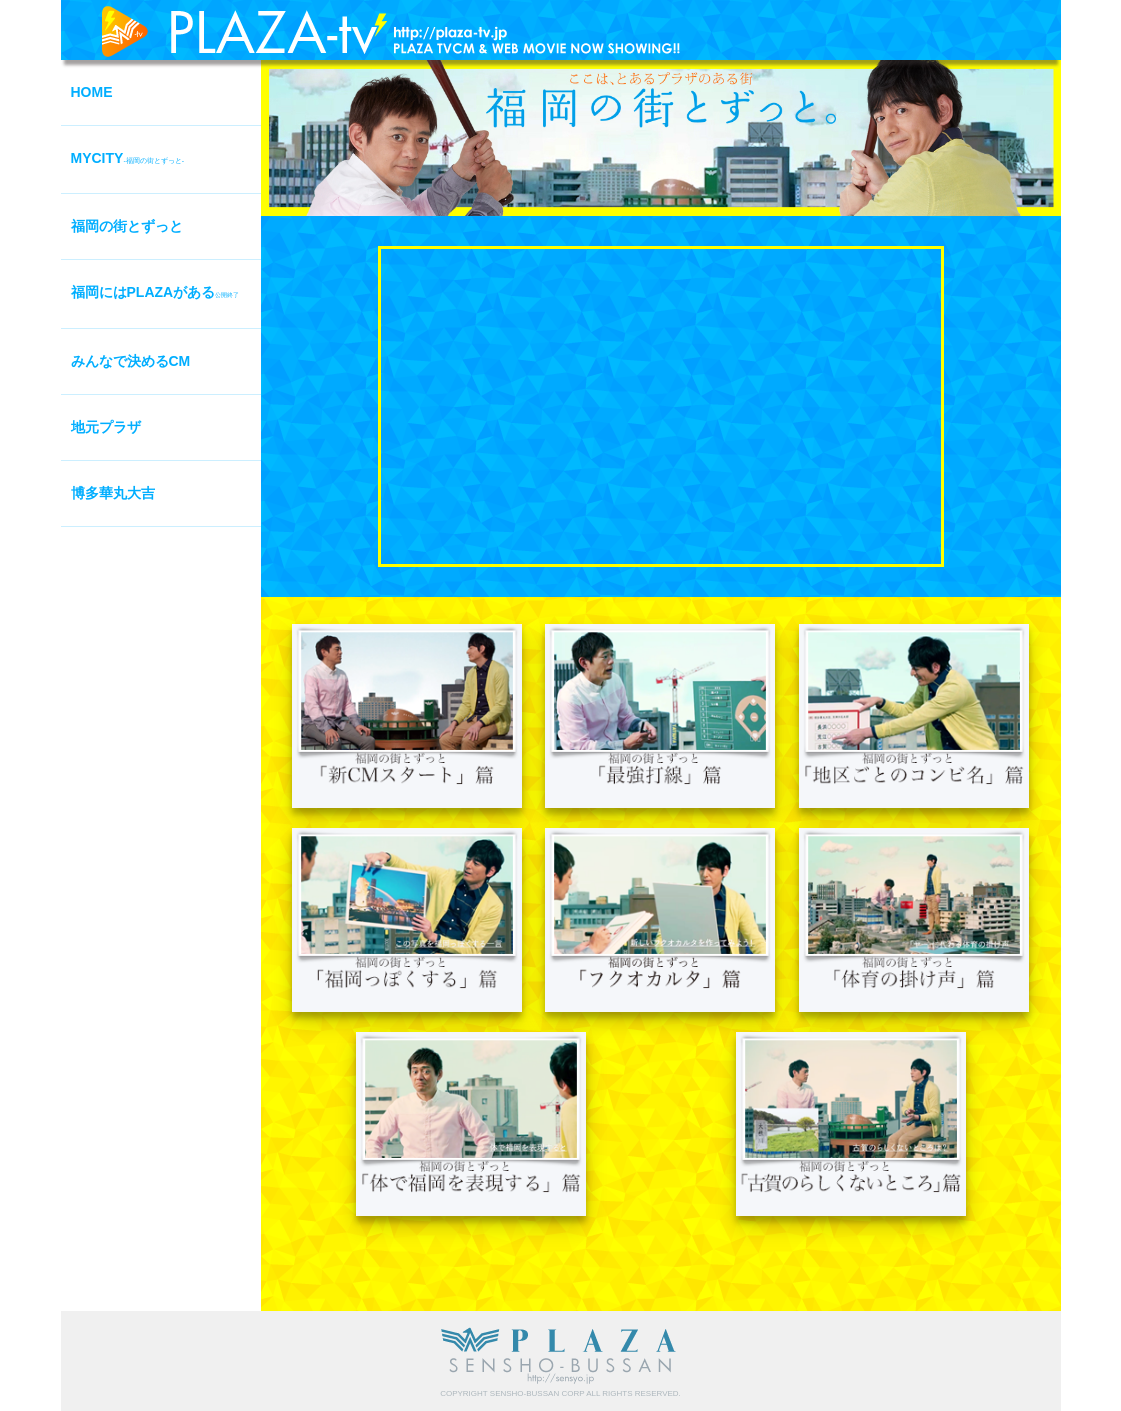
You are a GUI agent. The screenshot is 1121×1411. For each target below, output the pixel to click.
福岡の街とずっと (127, 226)
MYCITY (128, 158)
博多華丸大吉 (113, 493)
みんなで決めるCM (131, 361)
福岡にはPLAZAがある (155, 292)
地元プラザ (106, 427)
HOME (92, 92)
